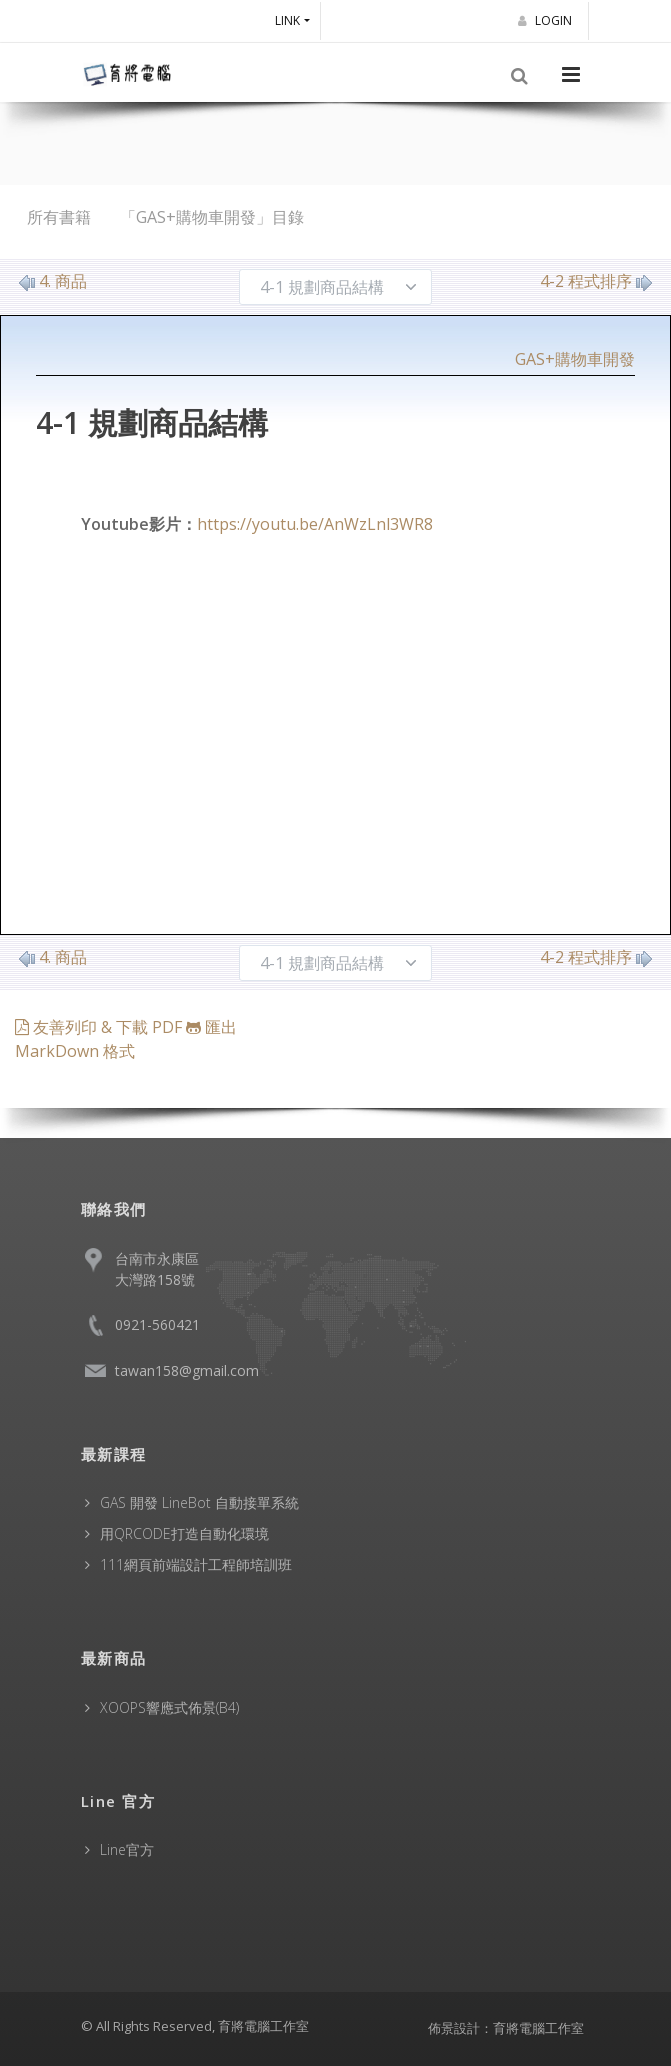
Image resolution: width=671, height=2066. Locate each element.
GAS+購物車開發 (575, 359)
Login (548, 20)
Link (287, 20)
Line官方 (127, 1849)
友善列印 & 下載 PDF (100, 1027)
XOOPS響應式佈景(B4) (169, 1707)
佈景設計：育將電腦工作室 (506, 2028)
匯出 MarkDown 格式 (126, 1039)
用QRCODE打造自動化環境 (184, 1533)
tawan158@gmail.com (187, 1370)
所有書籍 (59, 217)
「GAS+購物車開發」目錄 (212, 217)
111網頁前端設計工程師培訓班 (196, 1564)
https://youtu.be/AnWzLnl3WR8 (315, 524)
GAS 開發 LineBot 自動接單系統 (199, 1502)
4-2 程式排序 (596, 281)
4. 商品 (53, 281)
